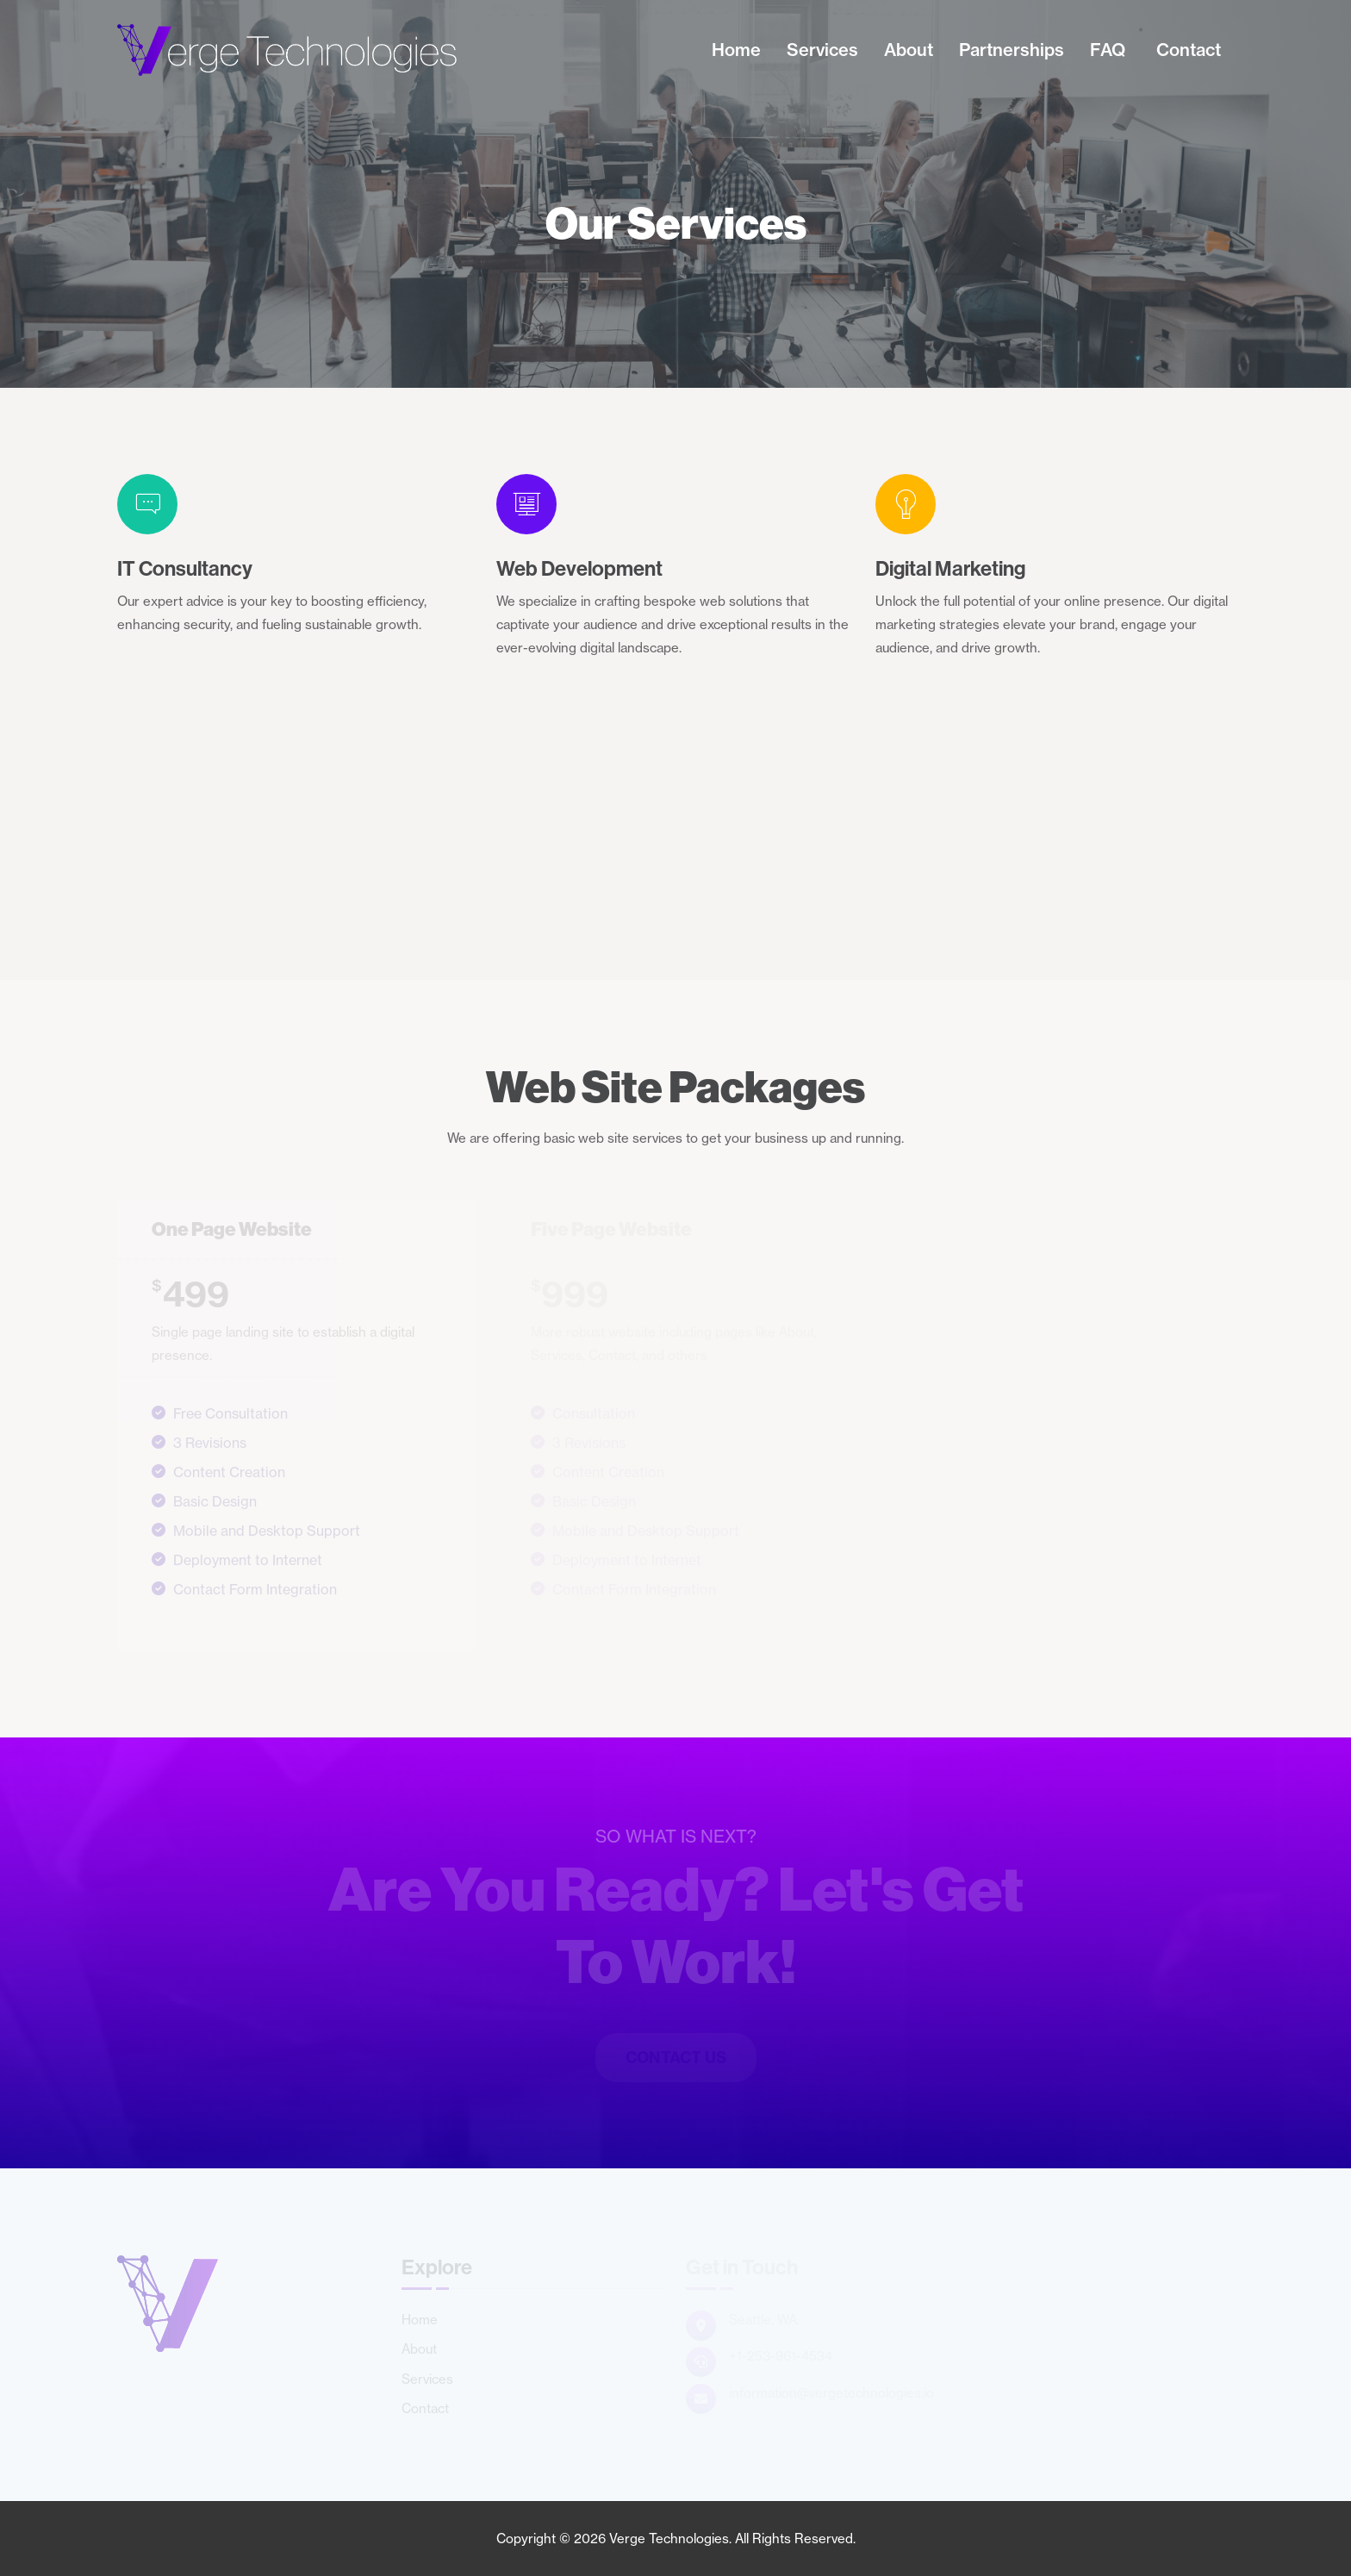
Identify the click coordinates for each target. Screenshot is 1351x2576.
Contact (1188, 49)
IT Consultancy (184, 568)
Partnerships (1011, 49)
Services (822, 49)
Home (736, 49)
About (908, 49)
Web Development (579, 568)
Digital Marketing (950, 568)
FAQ (1107, 49)
